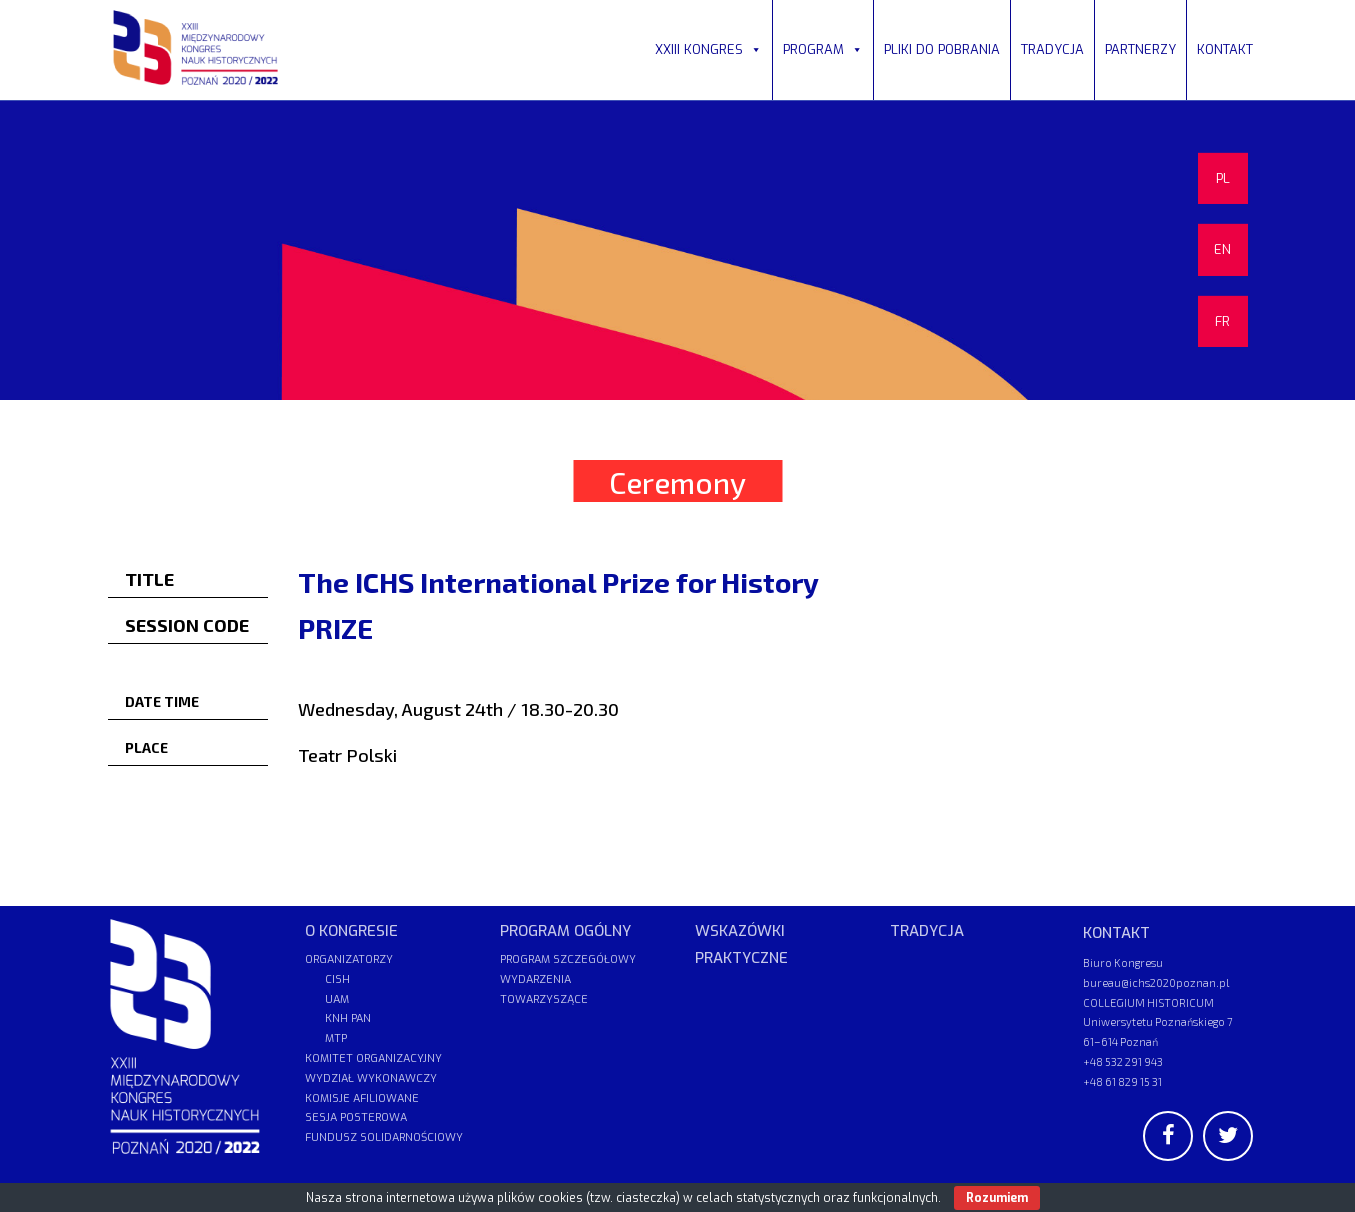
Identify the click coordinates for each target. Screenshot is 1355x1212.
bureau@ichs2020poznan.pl (1156, 982)
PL (1223, 178)
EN (1222, 249)
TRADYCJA (1052, 49)
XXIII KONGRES (708, 49)
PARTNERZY (1140, 49)
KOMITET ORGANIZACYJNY (373, 1058)
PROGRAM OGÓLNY (565, 931)
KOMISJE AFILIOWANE (362, 1098)
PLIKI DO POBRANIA (942, 49)
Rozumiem (997, 1198)
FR (1222, 321)
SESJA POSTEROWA (356, 1117)
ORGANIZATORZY (349, 959)
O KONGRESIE (351, 931)
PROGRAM (823, 49)
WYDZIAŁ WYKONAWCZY (371, 1078)
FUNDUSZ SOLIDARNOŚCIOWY (384, 1137)
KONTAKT (1225, 49)
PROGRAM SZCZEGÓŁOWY (568, 959)
